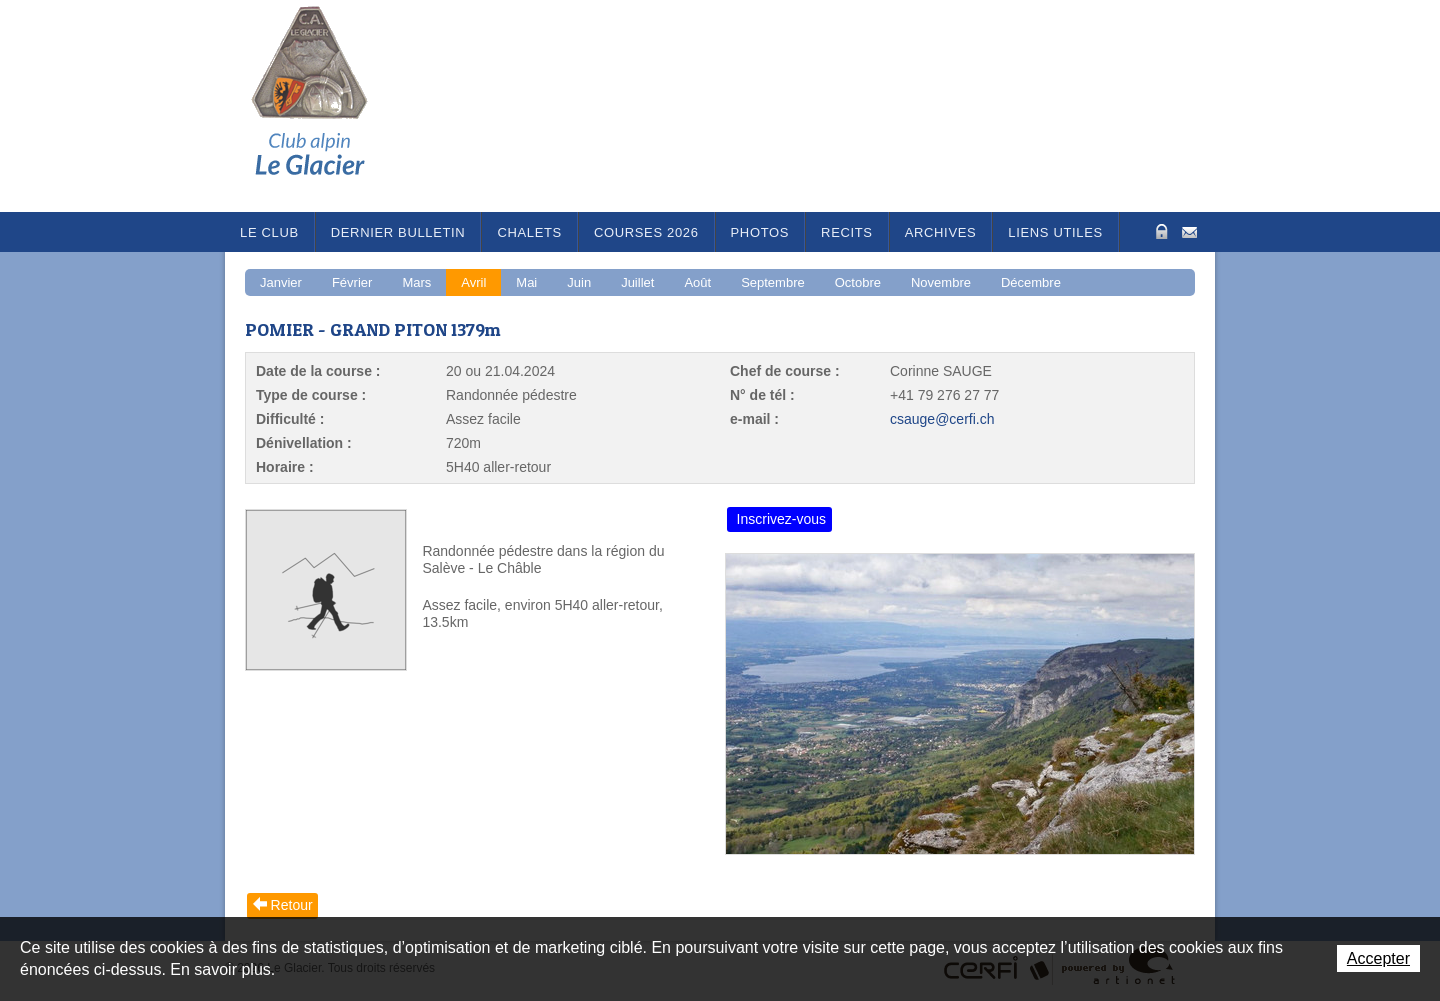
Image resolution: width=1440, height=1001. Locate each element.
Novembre (941, 282)
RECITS (847, 232)
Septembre (773, 282)
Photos (760, 232)
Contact (1189, 230)
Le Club (269, 232)
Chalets (529, 232)
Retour (292, 905)
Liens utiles (1055, 232)
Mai (526, 282)
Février (352, 282)
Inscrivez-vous (781, 519)
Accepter (1378, 958)
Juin (579, 282)
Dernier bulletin (398, 232)
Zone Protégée (1159, 231)
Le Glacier (325, 106)
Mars (416, 282)
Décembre (1031, 282)
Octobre (858, 282)
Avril (473, 282)
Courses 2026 (646, 232)
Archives (941, 232)
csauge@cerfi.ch (942, 419)
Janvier (281, 282)
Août (697, 282)
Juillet (637, 282)
